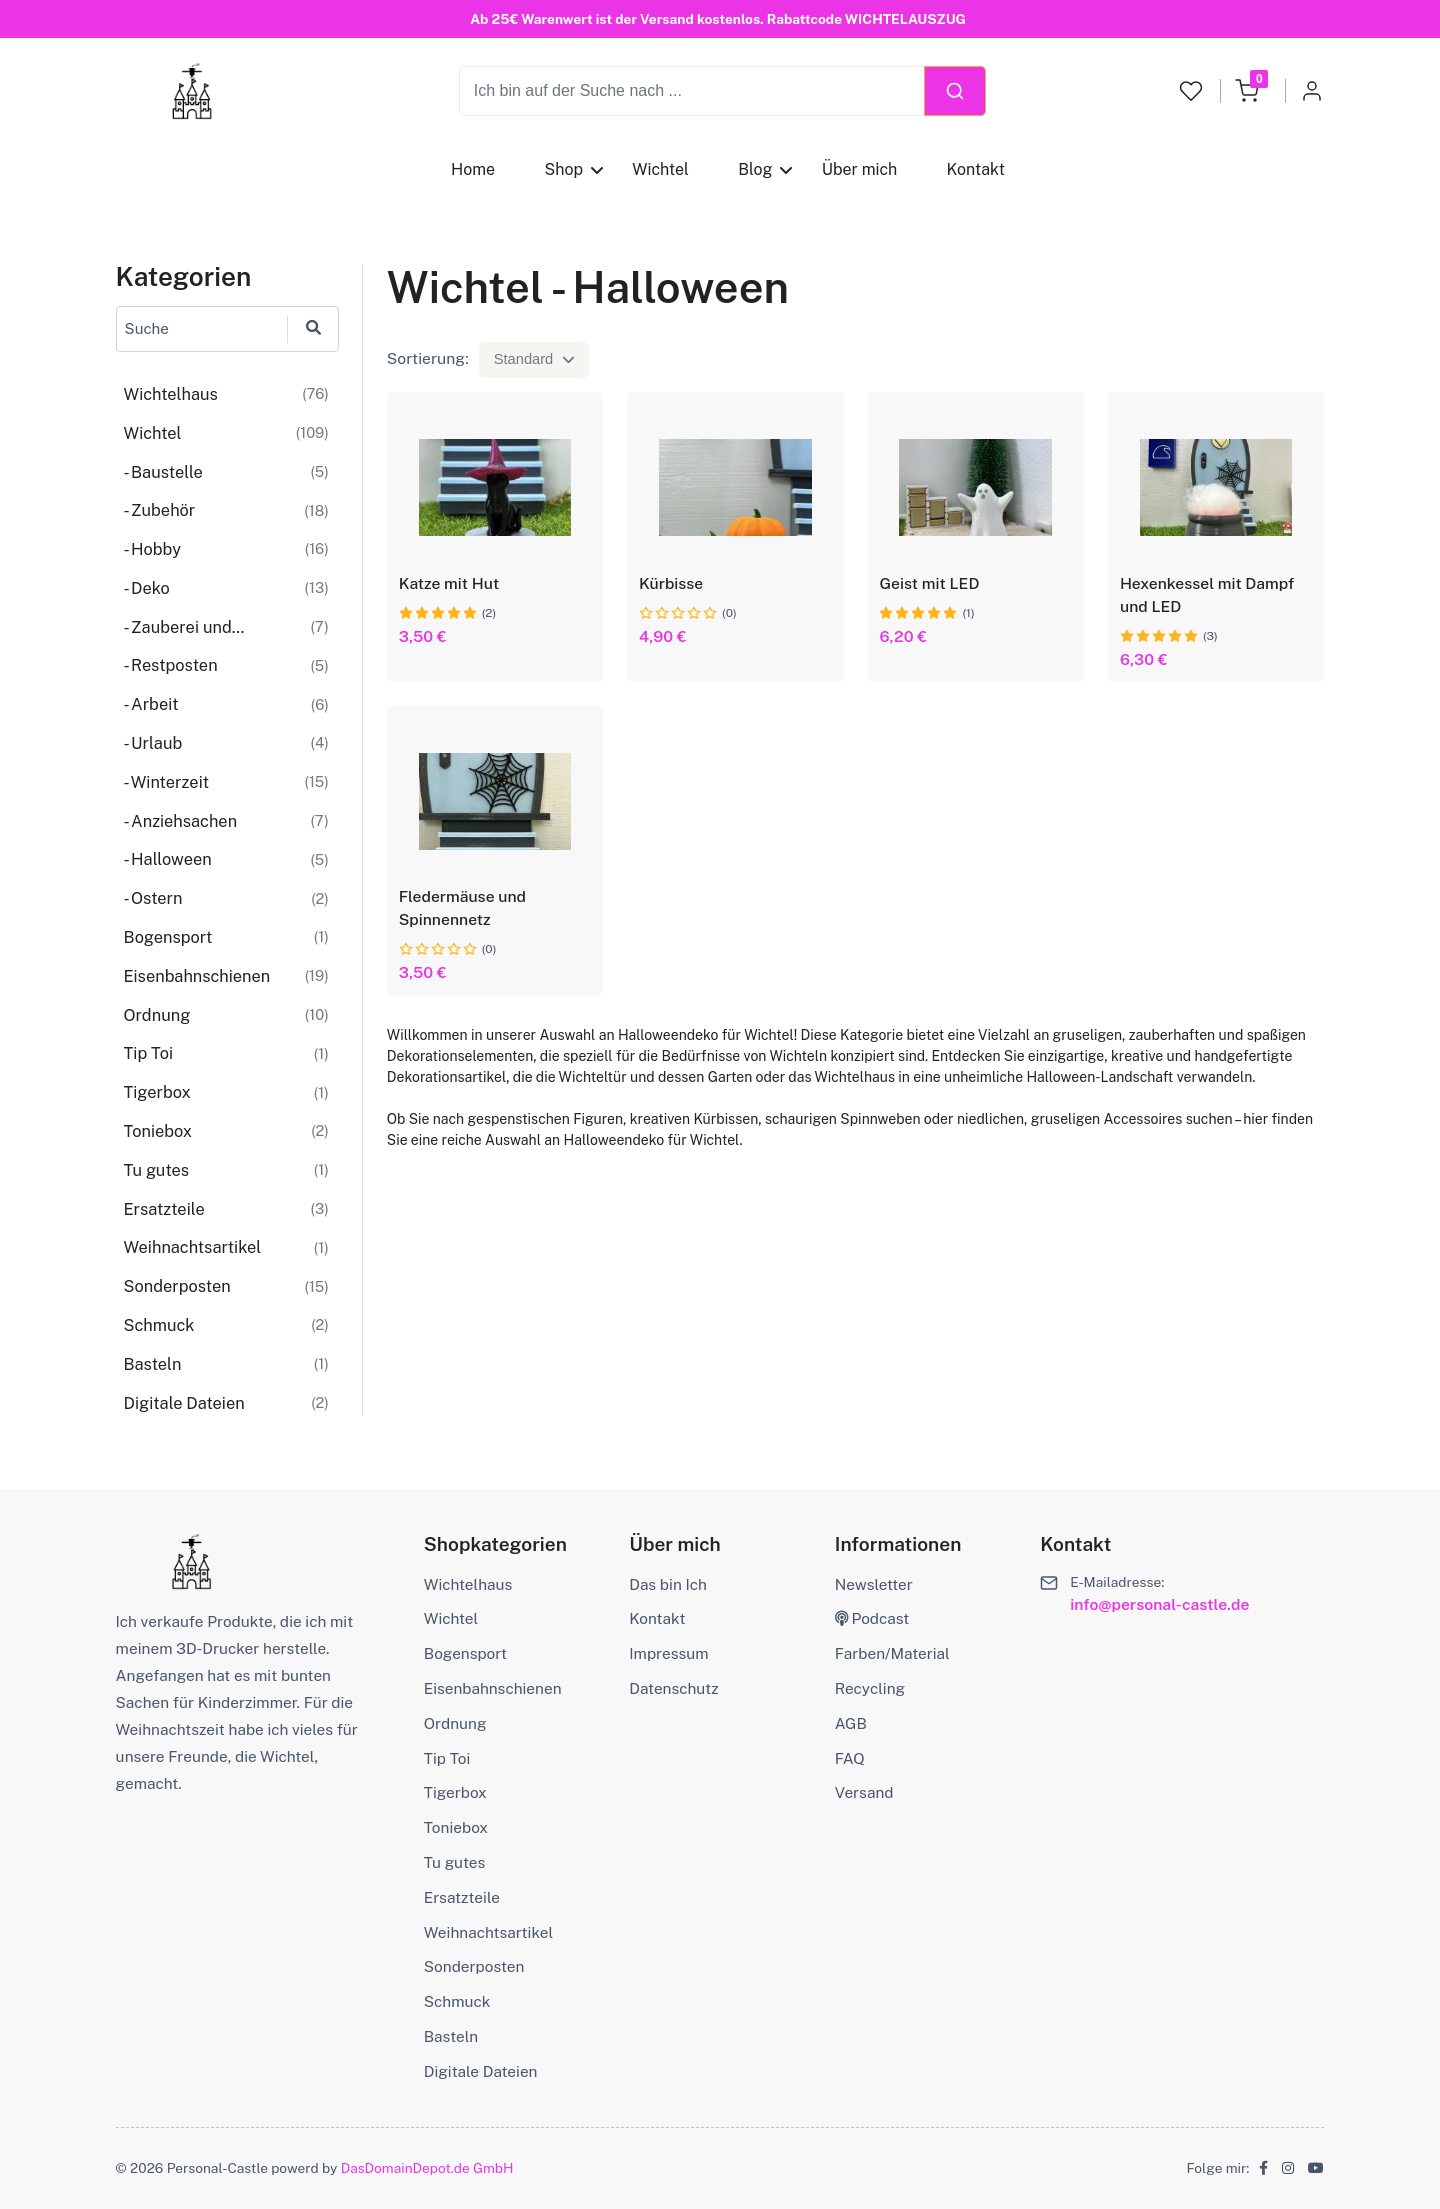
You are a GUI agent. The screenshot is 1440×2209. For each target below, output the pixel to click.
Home (473, 169)
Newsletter (874, 1584)
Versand (864, 1792)
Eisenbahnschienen (493, 1688)
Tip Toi (447, 1758)
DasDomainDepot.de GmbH (427, 2168)
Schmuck (457, 2001)
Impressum (668, 1653)
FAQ (850, 1758)
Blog (755, 169)
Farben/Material (892, 1653)
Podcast (872, 1618)
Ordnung (455, 1723)
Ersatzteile (462, 1897)
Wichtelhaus (468, 1584)
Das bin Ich (668, 1584)
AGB (851, 1723)
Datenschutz (673, 1688)
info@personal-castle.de (1159, 1604)
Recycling (870, 1688)
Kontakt (975, 169)
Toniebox (456, 1827)
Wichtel (660, 169)
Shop (563, 169)
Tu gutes (454, 1862)
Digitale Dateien (481, 2071)
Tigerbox (455, 1792)
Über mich (859, 169)
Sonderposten (474, 1966)
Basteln (451, 2036)
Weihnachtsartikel (488, 1932)
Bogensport (465, 1653)
